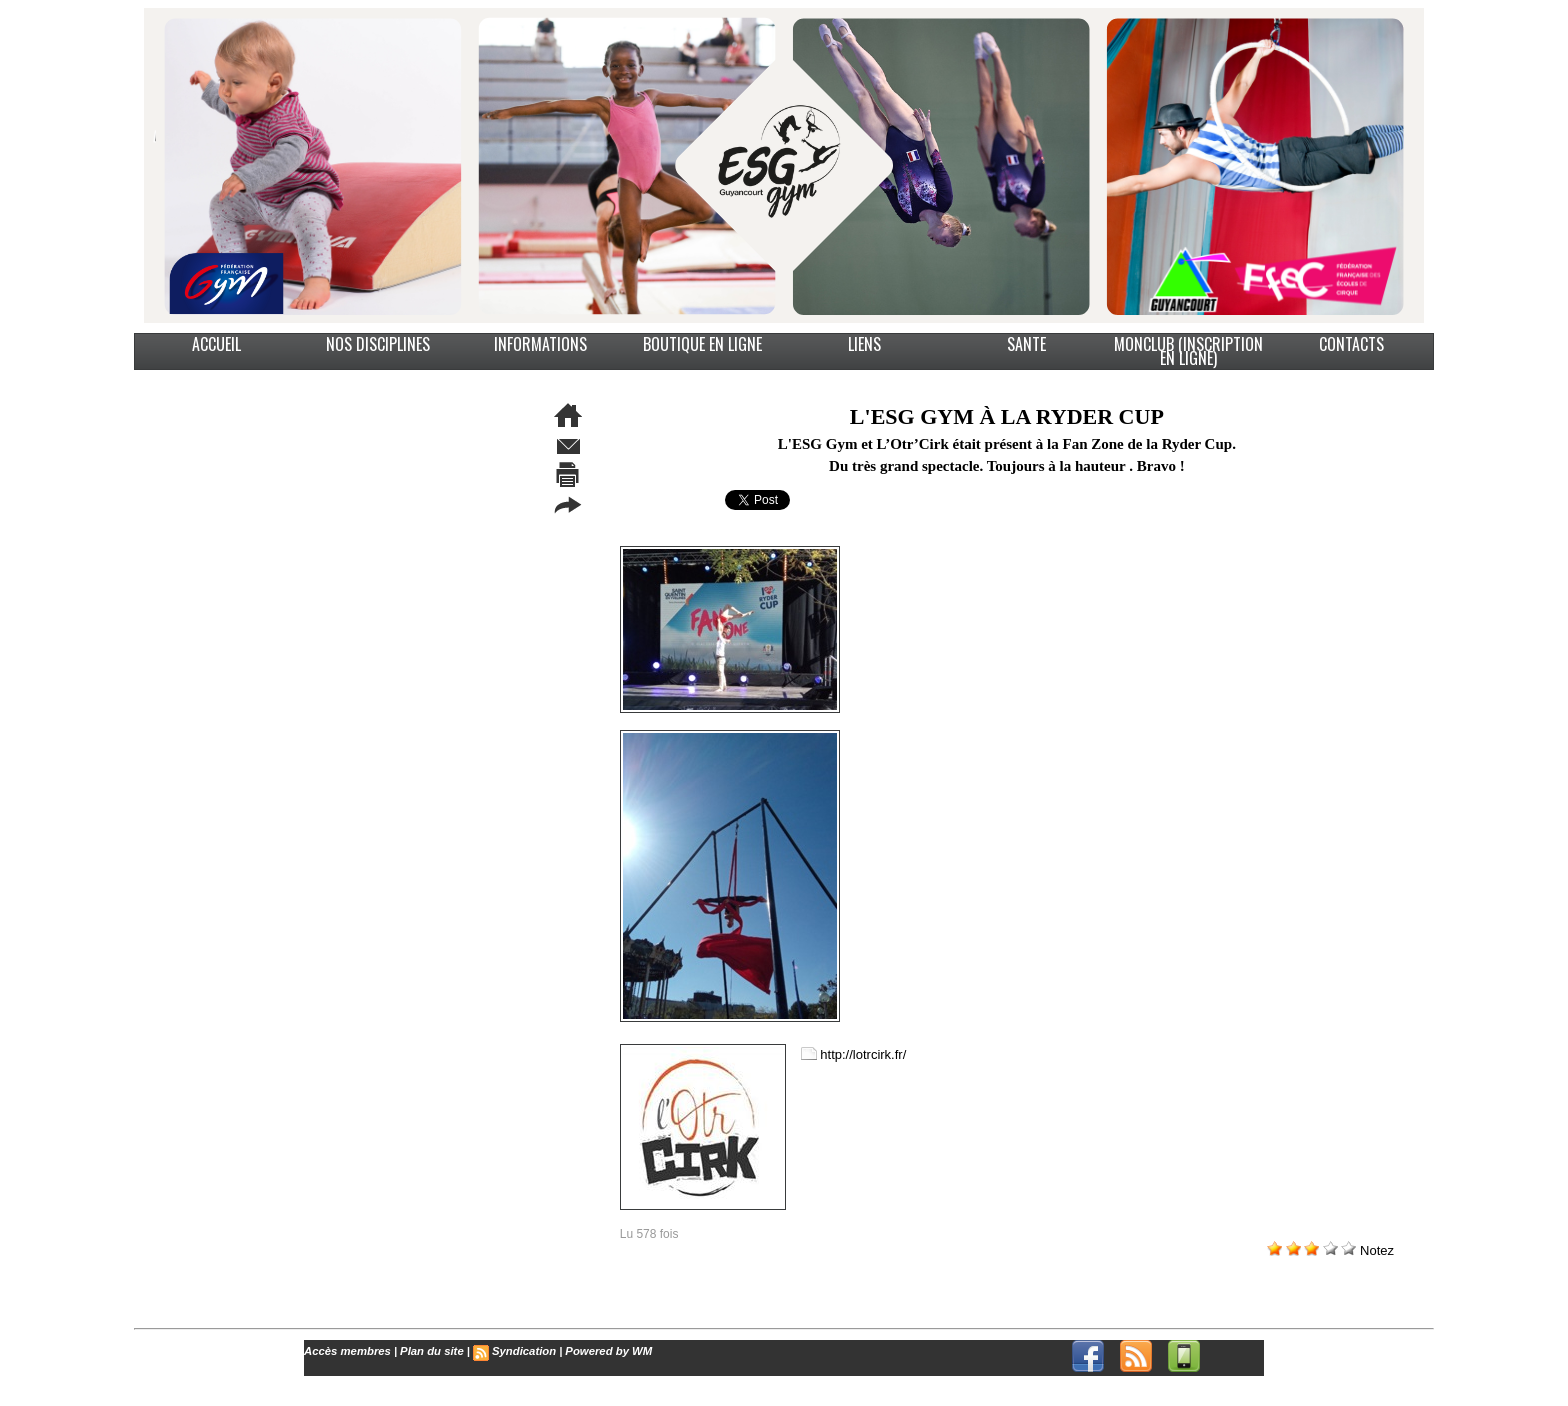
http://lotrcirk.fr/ (863, 1053)
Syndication (519, 1351)
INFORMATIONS (540, 344)
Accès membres (346, 1351)
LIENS (864, 344)
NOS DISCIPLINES (378, 344)
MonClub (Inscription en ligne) (1188, 351)
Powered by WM (601, 1351)
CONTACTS (1351, 344)
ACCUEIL (216, 344)
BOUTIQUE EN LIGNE (702, 344)
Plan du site (429, 1351)
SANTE (1026, 344)
